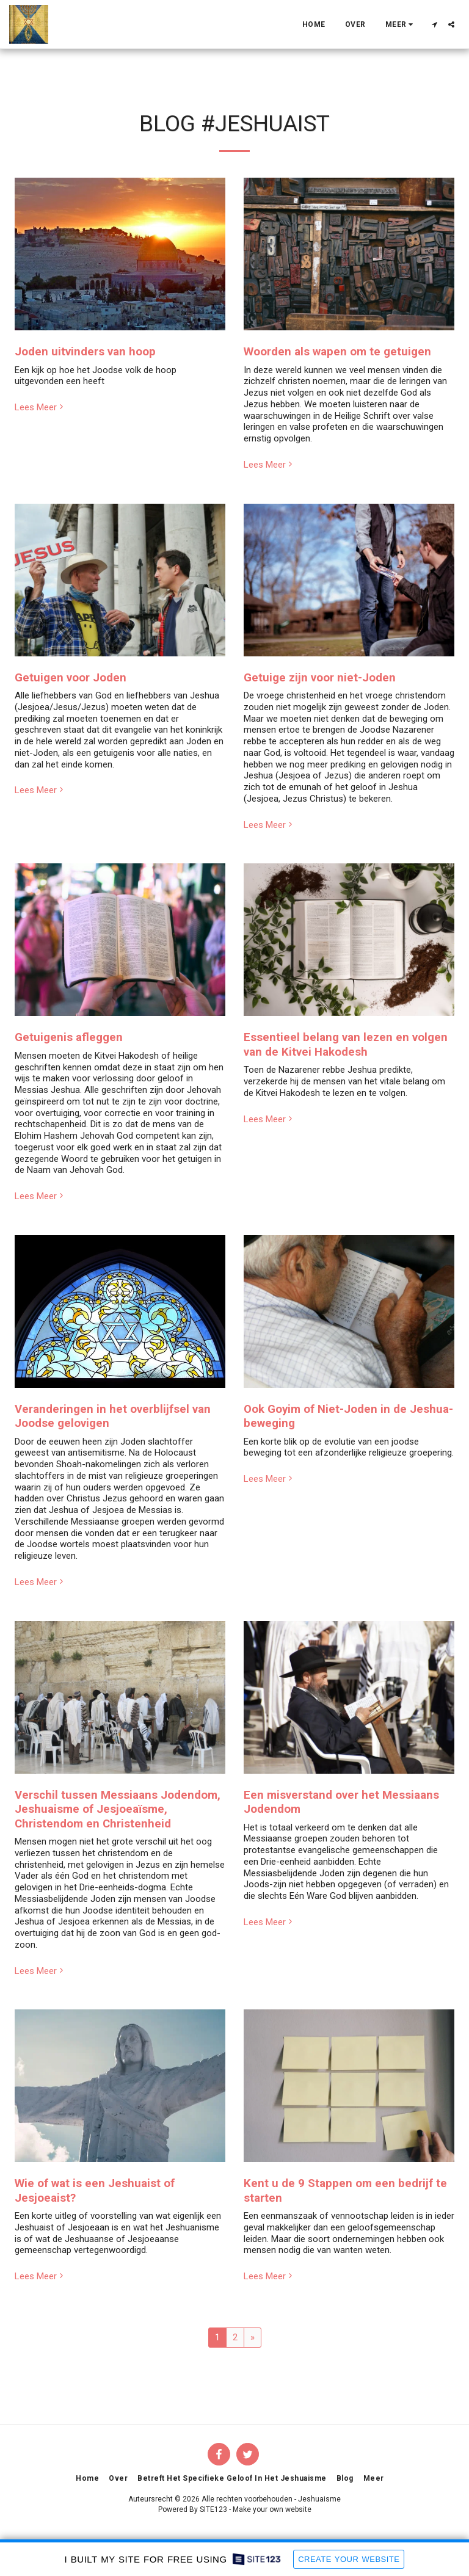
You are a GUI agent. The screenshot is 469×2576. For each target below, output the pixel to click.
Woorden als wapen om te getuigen (337, 351)
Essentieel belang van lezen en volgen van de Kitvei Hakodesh (346, 1044)
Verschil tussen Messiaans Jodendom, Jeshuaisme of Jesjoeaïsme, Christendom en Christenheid (117, 1809)
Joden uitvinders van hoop (85, 351)
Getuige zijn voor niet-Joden (320, 677)
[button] (434, 24)
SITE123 (213, 2509)
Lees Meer (40, 407)
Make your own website (272, 2509)
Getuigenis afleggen (69, 1037)
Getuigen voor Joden (70, 677)
